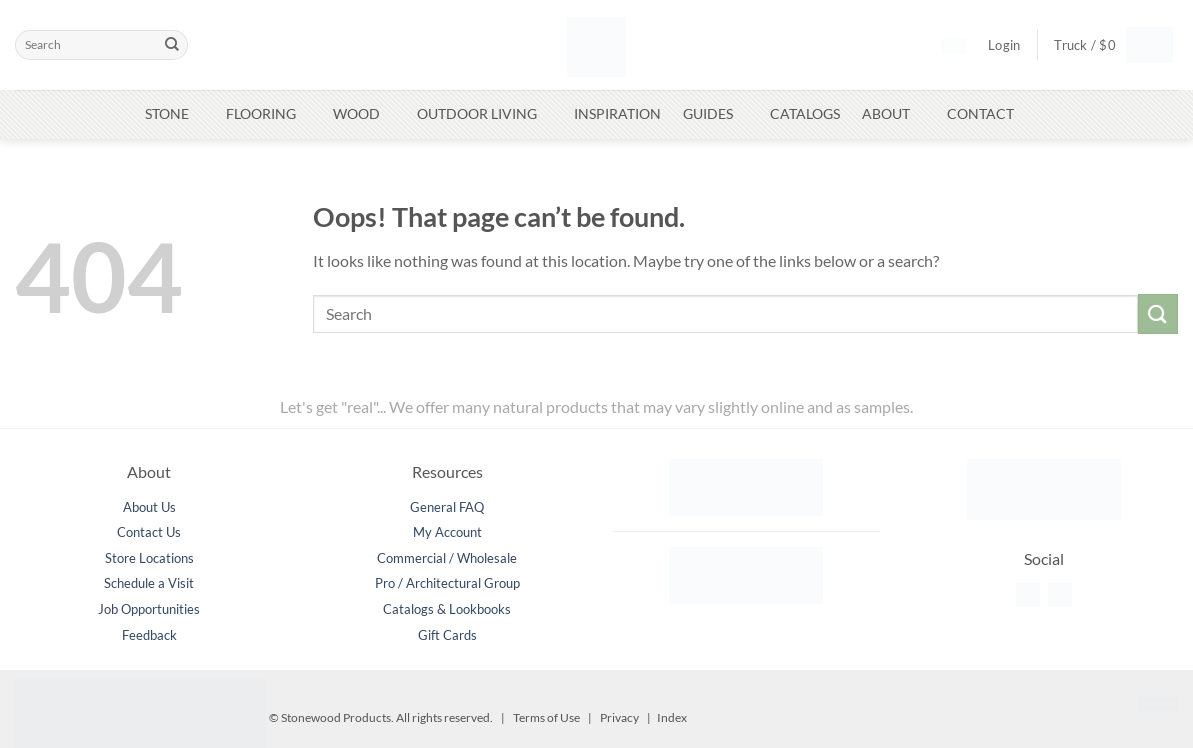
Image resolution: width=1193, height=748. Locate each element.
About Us (149, 507)
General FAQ (447, 507)
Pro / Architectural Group (447, 583)
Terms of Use (546, 717)
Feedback (149, 635)
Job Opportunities (149, 609)
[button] (1106, 44)
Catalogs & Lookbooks (447, 609)
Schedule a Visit (149, 583)
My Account (447, 532)
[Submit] (172, 45)
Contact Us (149, 532)
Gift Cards (447, 635)
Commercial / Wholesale (447, 558)
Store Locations (149, 558)
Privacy (619, 717)
